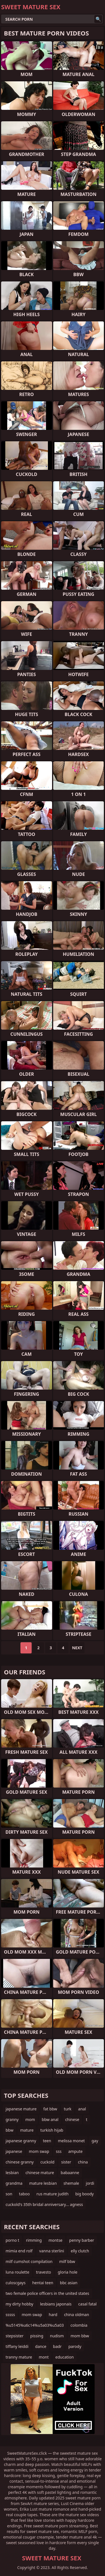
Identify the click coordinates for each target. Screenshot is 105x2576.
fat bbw (50, 2108)
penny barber (81, 2240)
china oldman (76, 2314)
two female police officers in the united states (47, 2293)
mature (27, 2130)
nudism (57, 2335)
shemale (71, 2183)
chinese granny (20, 2162)
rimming (34, 2240)
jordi (90, 2183)
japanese (14, 2151)
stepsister (15, 2335)
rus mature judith (52, 2193)
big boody (84, 2193)
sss (59, 2151)
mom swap (39, 2151)
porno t (12, 2240)
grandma (14, 2183)
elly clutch (80, 2250)
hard (53, 2314)
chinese (72, 2119)
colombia (79, 2325)
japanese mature (21, 2108)
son (9, 2193)
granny (12, 2119)
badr (57, 2346)
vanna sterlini (51, 2250)
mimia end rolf (19, 2250)
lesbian (12, 2172)
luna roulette (17, 2272)
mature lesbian (43, 2183)
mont (44, 2357)
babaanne (70, 2172)
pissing (36, 2335)
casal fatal (87, 2304)
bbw (9, 2130)
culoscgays (15, 2282)
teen (47, 2140)
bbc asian (68, 2282)
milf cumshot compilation (29, 2261)
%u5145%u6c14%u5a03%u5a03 (35, 2325)
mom (30, 2119)
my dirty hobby (19, 2304)
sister (66, 2162)
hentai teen (42, 2282)
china (83, 2162)
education (64, 2357)
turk (67, 2108)
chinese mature (39, 2172)
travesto (43, 2272)
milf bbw (67, 2261)
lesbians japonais (56, 2304)
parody (74, 2346)
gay (95, 2140)
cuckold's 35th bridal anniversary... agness (44, 2204)
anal (82, 2108)
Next (77, 1647)
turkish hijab (51, 2130)
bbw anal (50, 2119)
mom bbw (80, 2335)
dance (40, 2346)
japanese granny (21, 2140)
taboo (24, 2193)
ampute (75, 2151)
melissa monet (71, 2140)
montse (55, 2240)
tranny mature (19, 2357)
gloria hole (67, 2272)
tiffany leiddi (17, 2346)
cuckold (47, 2162)
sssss (10, 2314)
